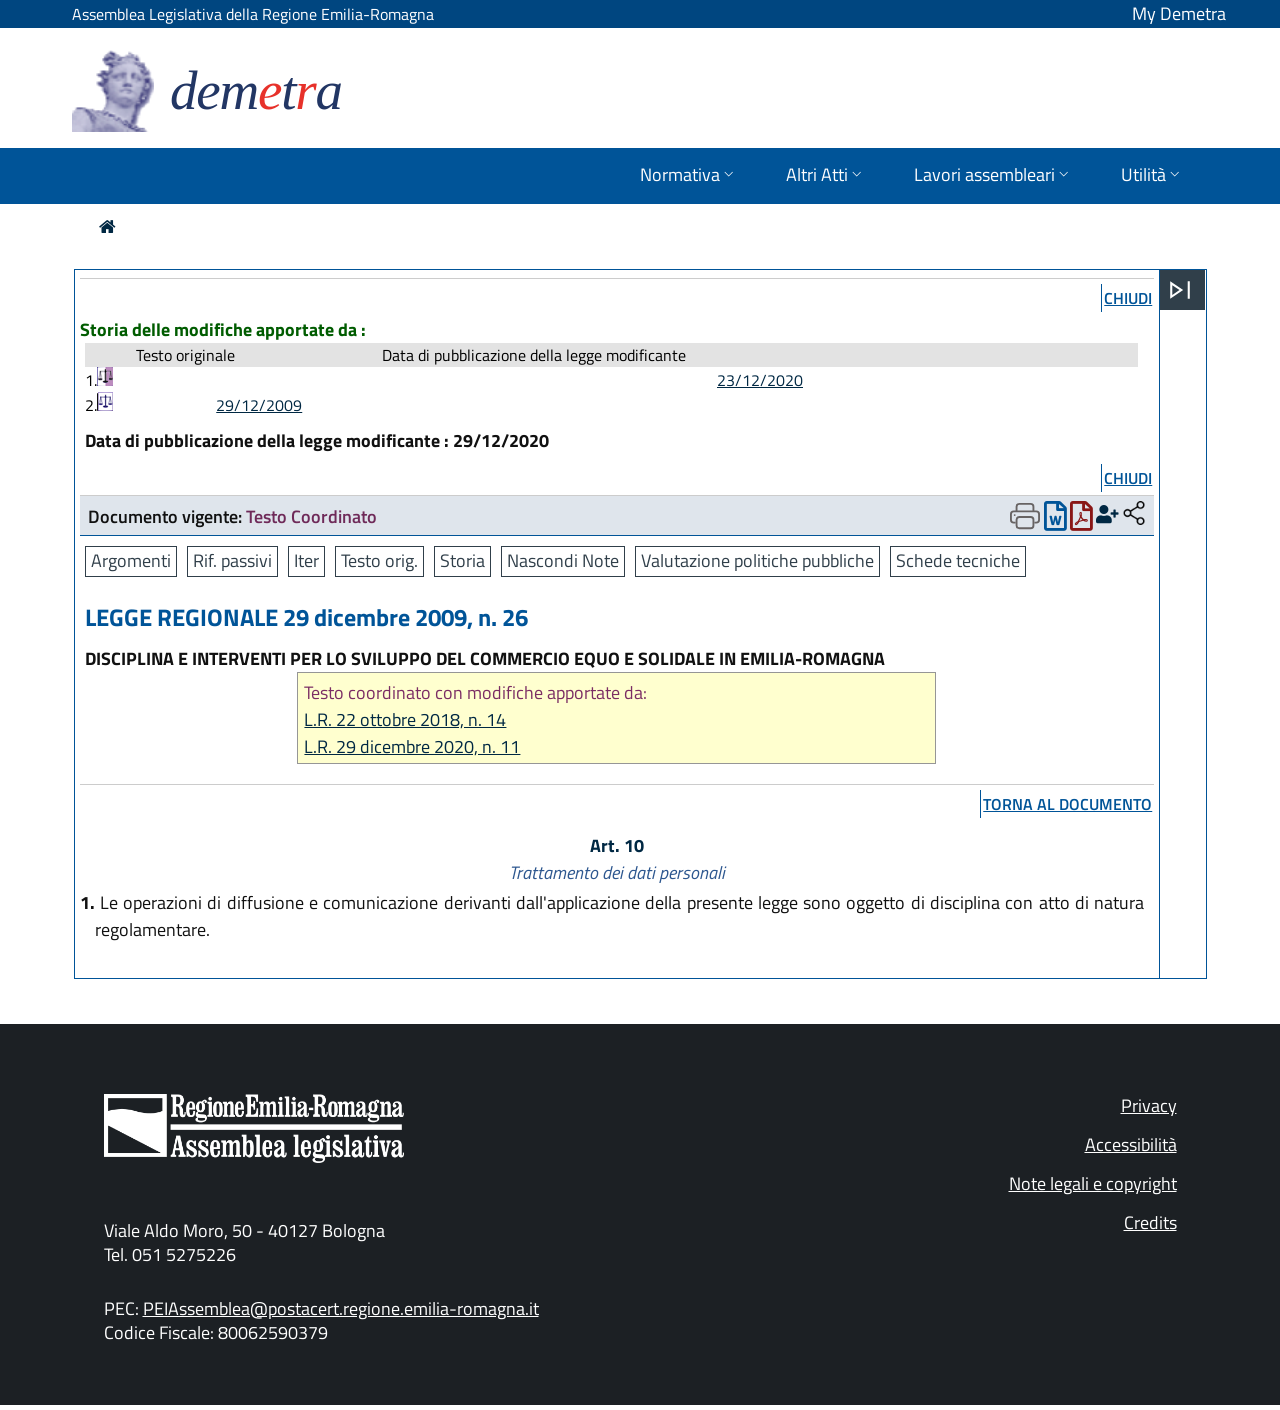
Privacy (1149, 1105)
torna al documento (1067, 804)
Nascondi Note (563, 560)
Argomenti (131, 560)
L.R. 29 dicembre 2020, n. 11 (412, 746)
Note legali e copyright (1093, 1183)
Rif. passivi (232, 560)
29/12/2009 (259, 405)
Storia (462, 560)
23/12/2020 (760, 380)
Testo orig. (379, 560)
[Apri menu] (1180, 290)
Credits (1150, 1222)
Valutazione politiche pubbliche (757, 560)
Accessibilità (1131, 1144)
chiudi (1128, 298)
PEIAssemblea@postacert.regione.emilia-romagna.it (341, 1308)
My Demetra (1179, 13)
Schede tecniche (958, 560)
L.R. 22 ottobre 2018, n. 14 (405, 719)
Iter (306, 560)
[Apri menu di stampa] (1025, 516)
